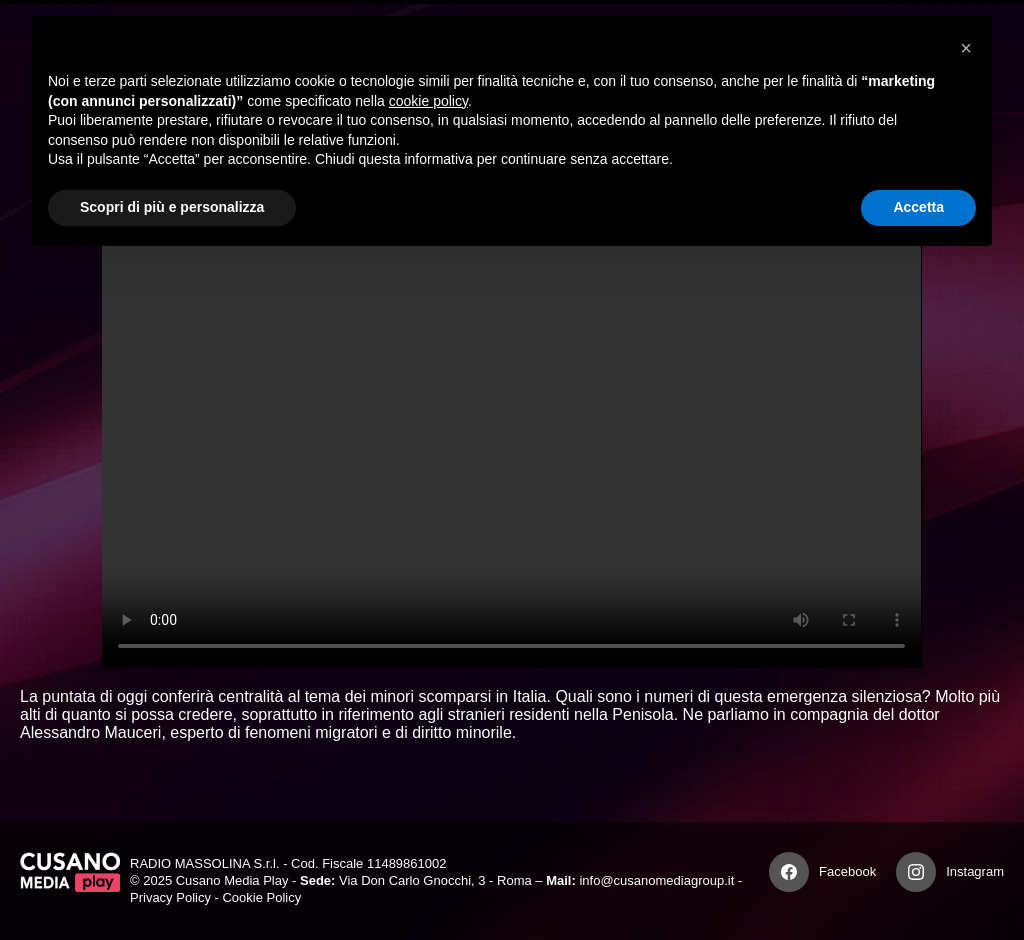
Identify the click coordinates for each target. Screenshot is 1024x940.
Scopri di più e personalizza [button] (172, 207)
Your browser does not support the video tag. (511, 437)
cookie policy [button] (428, 101)
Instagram (975, 871)
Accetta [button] (918, 207)
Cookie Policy (261, 897)
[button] (966, 48)
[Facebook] (789, 872)
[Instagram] (916, 872)
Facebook (847, 871)
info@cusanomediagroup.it (656, 880)
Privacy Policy (170, 897)
